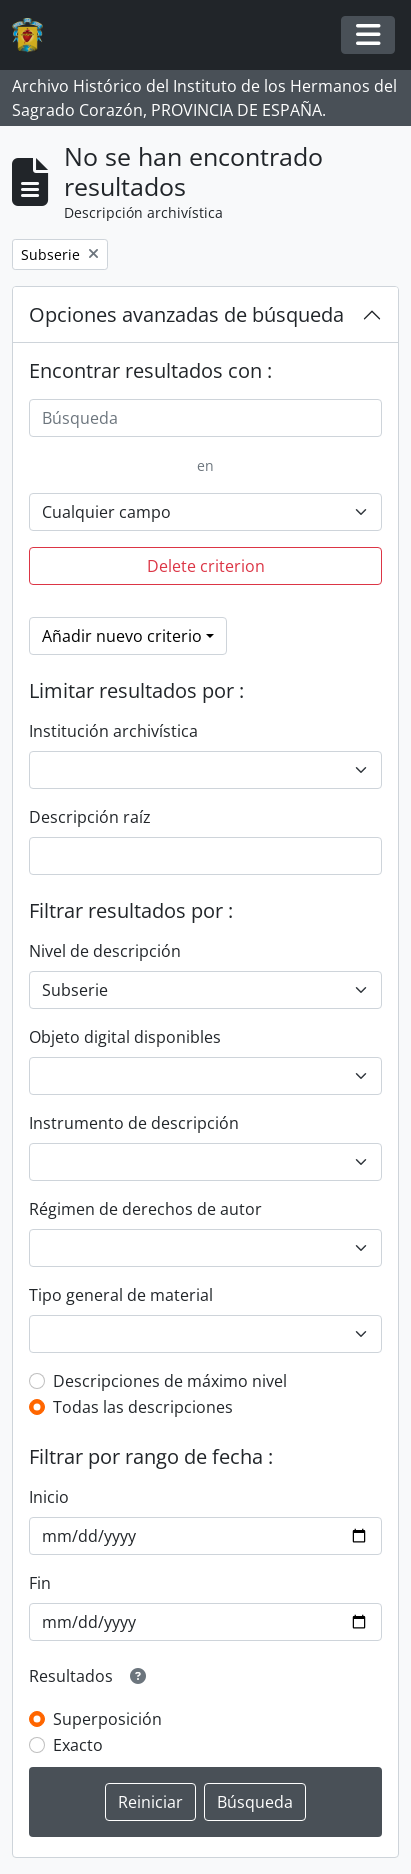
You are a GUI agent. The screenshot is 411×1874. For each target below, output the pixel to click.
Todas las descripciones (143, 1407)
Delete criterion (206, 566)
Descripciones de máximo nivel (170, 1381)
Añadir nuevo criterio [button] (122, 636)
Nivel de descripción (105, 951)
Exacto (78, 1745)
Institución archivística (113, 731)
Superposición (107, 1719)
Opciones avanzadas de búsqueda (186, 314)
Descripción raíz (90, 817)
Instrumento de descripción (134, 1123)
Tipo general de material (121, 1295)
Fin (40, 1583)
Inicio (49, 1497)
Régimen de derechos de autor (145, 1209)
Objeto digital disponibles (125, 1037)
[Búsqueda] (205, 418)
